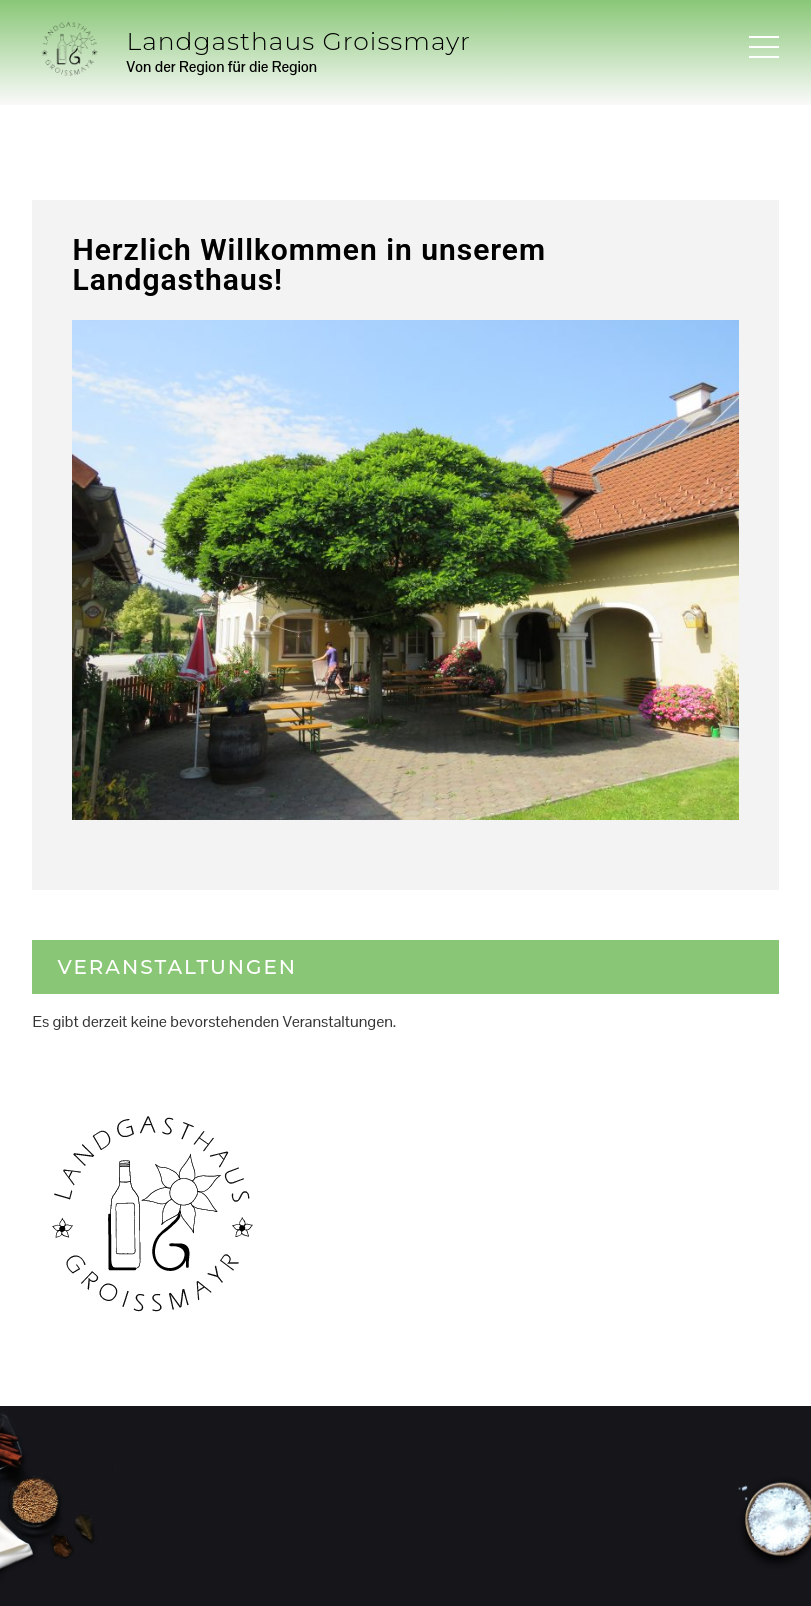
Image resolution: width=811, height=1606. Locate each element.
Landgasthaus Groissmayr (299, 41)
